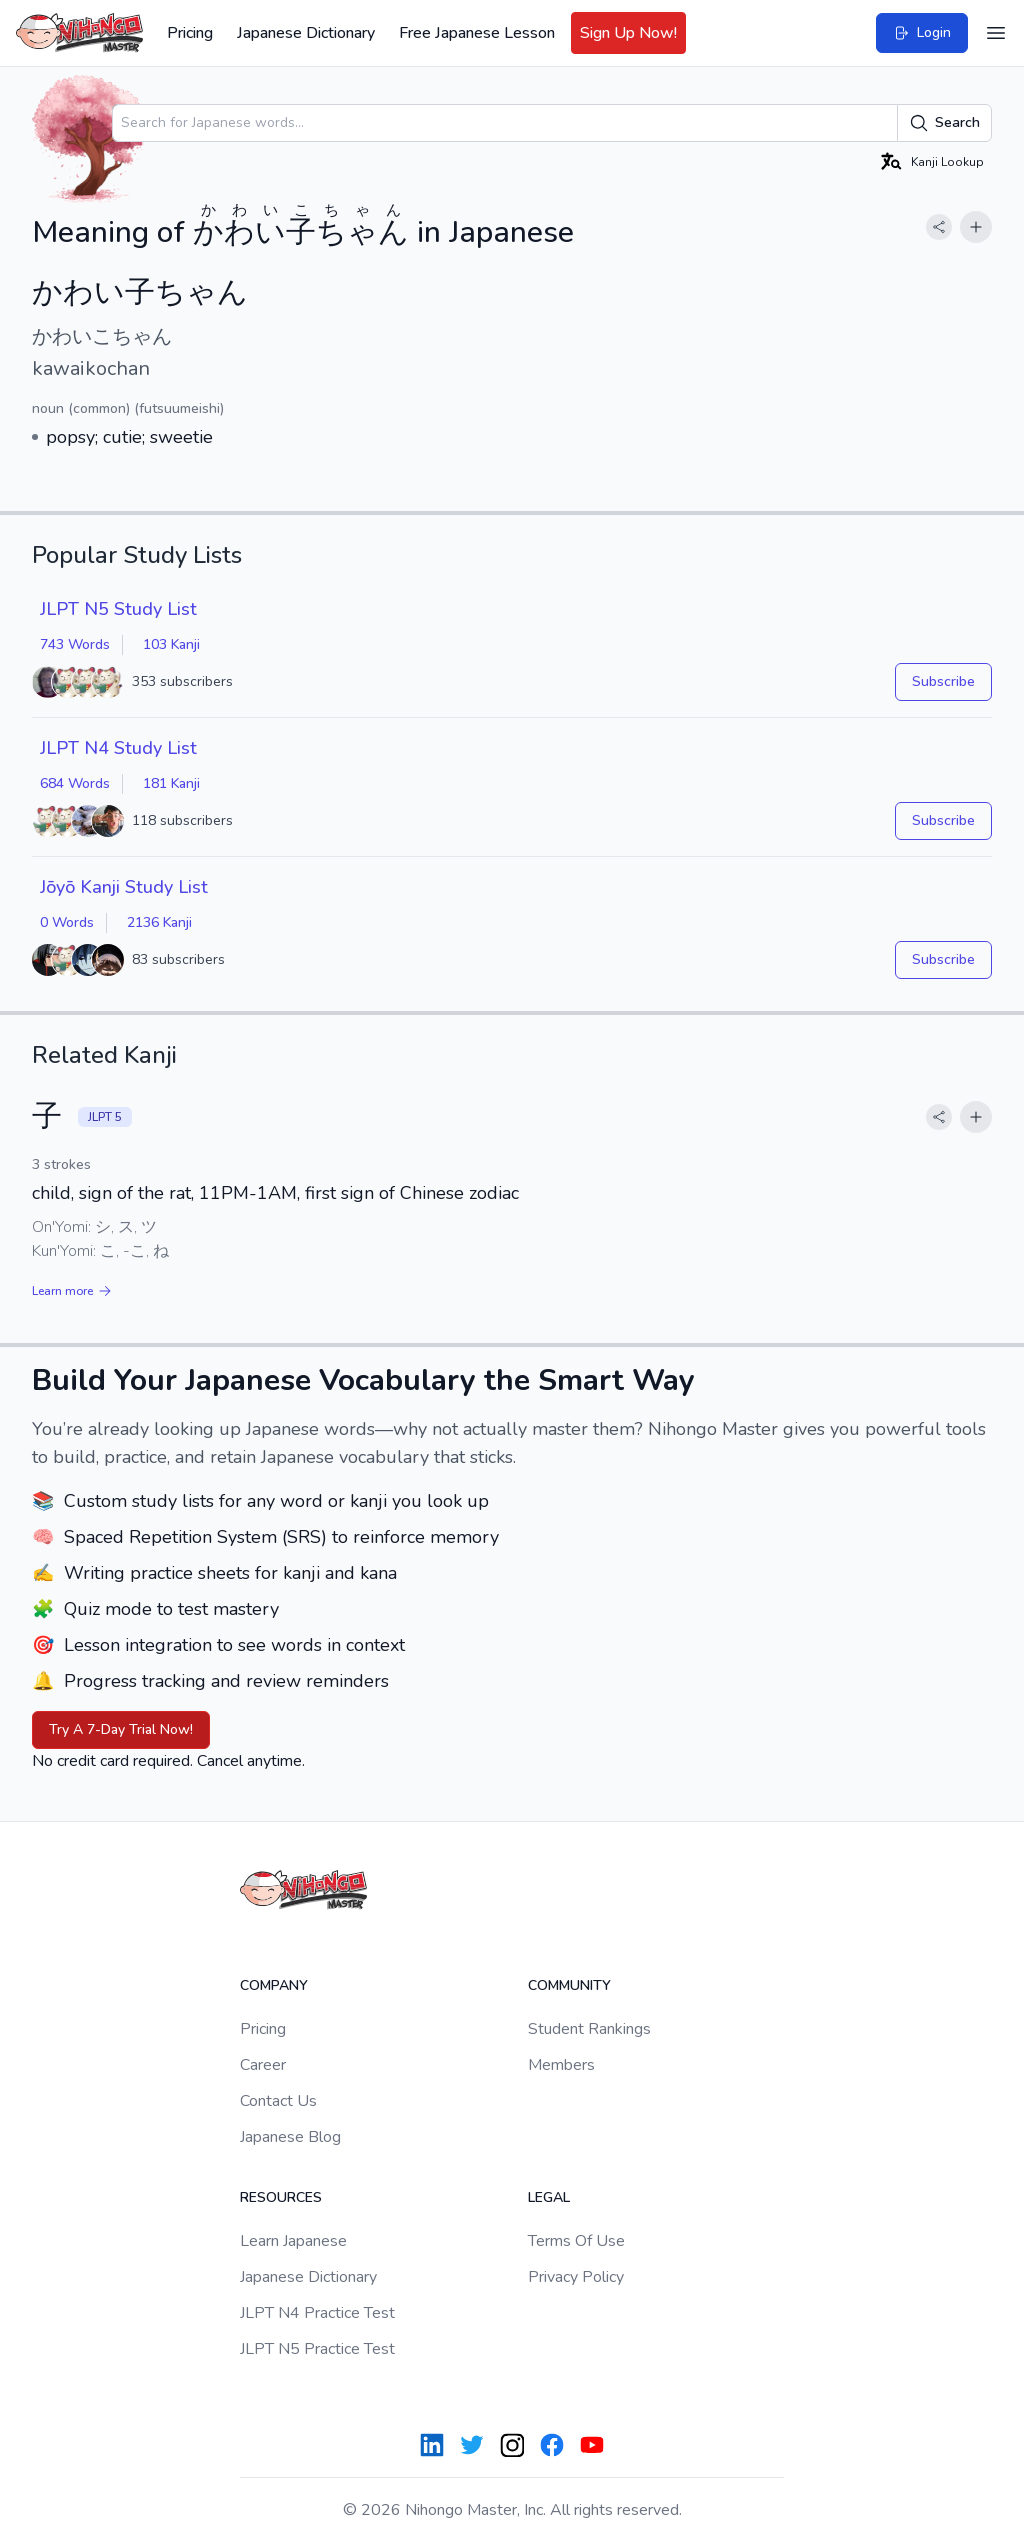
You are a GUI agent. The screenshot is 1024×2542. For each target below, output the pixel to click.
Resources (281, 2197)
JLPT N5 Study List (118, 609)
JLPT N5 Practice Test (317, 2349)
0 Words (67, 922)
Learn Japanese (293, 2241)
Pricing (190, 33)
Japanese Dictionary (306, 33)
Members (561, 2065)
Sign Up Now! (628, 33)
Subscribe (943, 681)
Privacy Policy (576, 2277)
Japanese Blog (290, 2137)
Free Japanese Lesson (477, 33)
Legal (549, 2197)
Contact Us (278, 2101)
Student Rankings (589, 2029)
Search (944, 123)
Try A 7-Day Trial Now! (121, 1729)
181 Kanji (171, 783)
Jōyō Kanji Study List (124, 887)
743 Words (75, 644)
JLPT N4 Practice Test (317, 2313)
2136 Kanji (159, 922)
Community (569, 1985)
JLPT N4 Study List (118, 748)
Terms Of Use (576, 2241)
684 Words (75, 783)
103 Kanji (171, 644)
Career (263, 2065)
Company (274, 1985)
